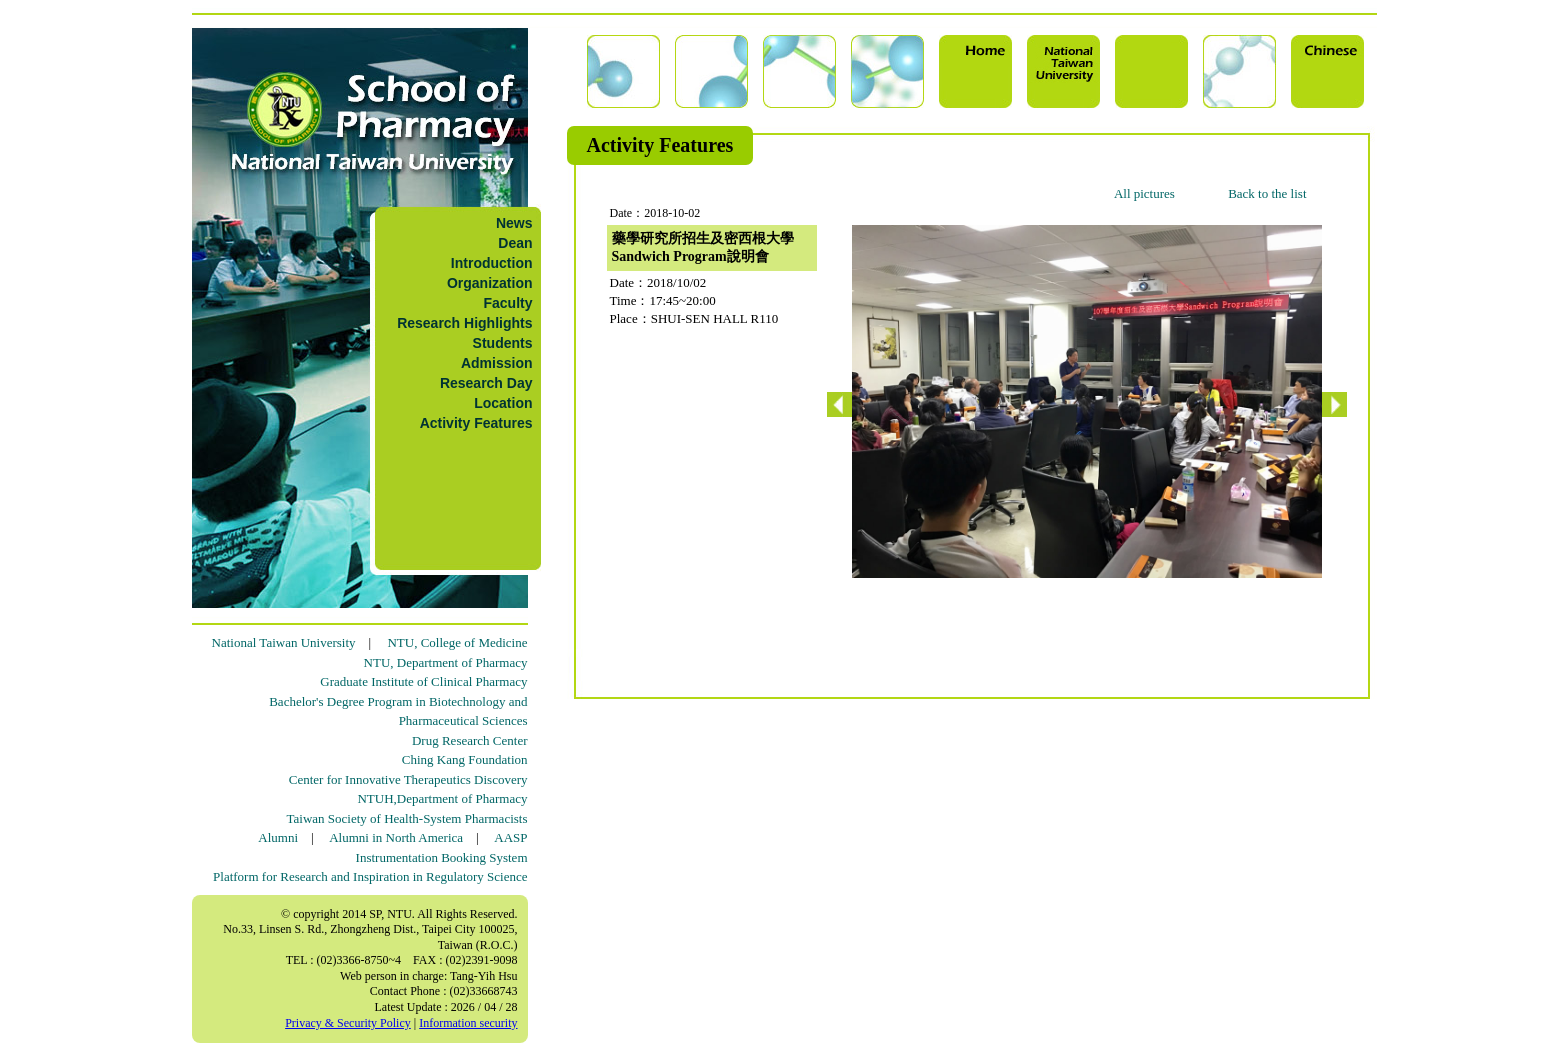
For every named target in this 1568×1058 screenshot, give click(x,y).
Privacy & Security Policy (348, 1023)
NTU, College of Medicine (457, 642)
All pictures (1144, 193)
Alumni (278, 837)
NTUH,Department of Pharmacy (442, 798)
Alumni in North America (396, 837)
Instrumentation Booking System (442, 857)
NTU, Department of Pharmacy (446, 662)
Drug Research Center (470, 740)
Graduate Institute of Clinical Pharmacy (423, 681)
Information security (468, 1023)
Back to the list (1267, 193)
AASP (510, 837)
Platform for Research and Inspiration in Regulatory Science (370, 876)
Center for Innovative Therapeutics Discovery (408, 779)
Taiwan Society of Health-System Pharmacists (407, 818)
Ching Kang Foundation (465, 759)
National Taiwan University (284, 642)
